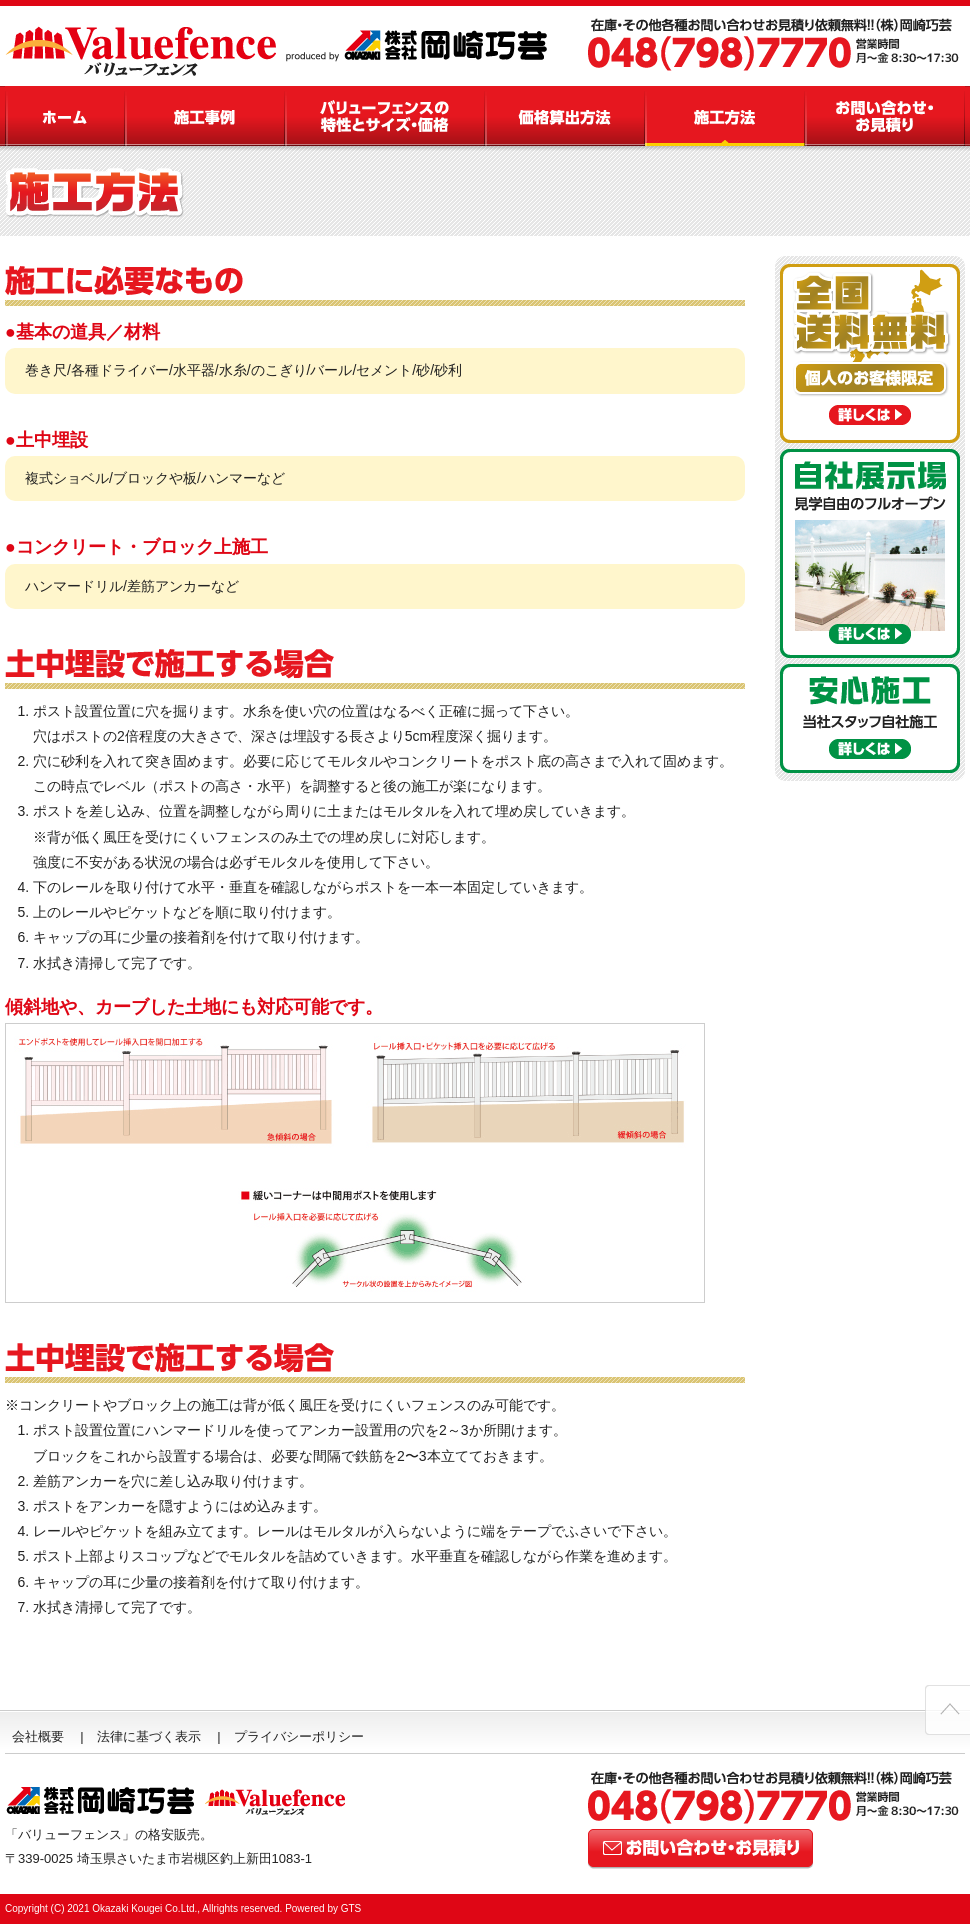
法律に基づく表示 (149, 1736)
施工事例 (205, 116)
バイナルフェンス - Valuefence (145, 46)
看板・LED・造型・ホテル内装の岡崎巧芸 (425, 46)
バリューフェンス (65, 116)
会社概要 (38, 1736)
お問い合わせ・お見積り (885, 116)
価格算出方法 (565, 116)
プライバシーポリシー (299, 1736)
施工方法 (725, 116)
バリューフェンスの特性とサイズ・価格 (385, 116)
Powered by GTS (323, 1908)
